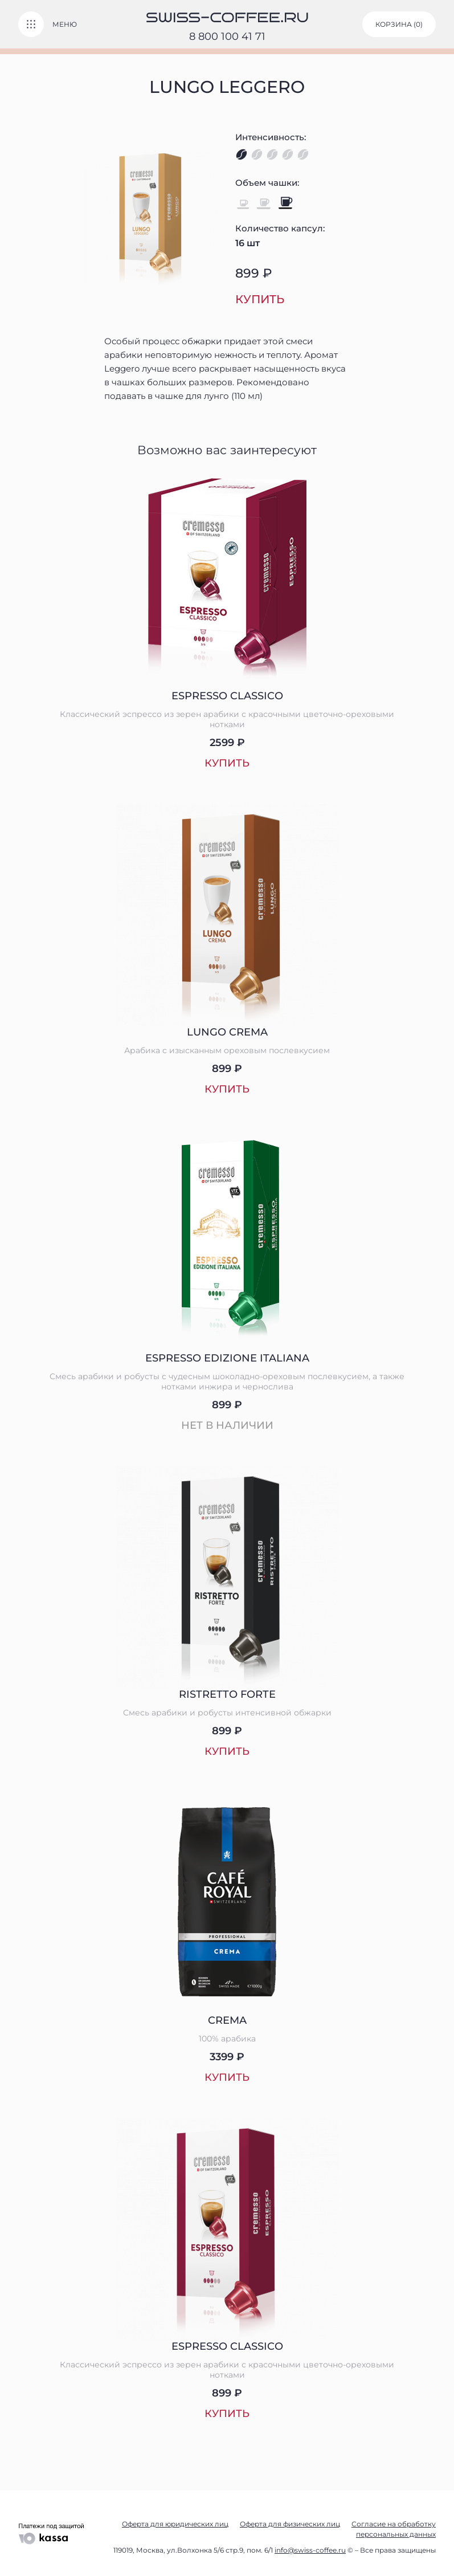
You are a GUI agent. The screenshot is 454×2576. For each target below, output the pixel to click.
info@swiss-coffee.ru (310, 2550)
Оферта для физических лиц (290, 2524)
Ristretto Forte (227, 1694)
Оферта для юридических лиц (175, 2524)
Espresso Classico (227, 696)
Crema (227, 2020)
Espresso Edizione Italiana (227, 1358)
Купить (259, 299)
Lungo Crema (227, 1032)
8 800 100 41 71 (227, 36)
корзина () (399, 24)
